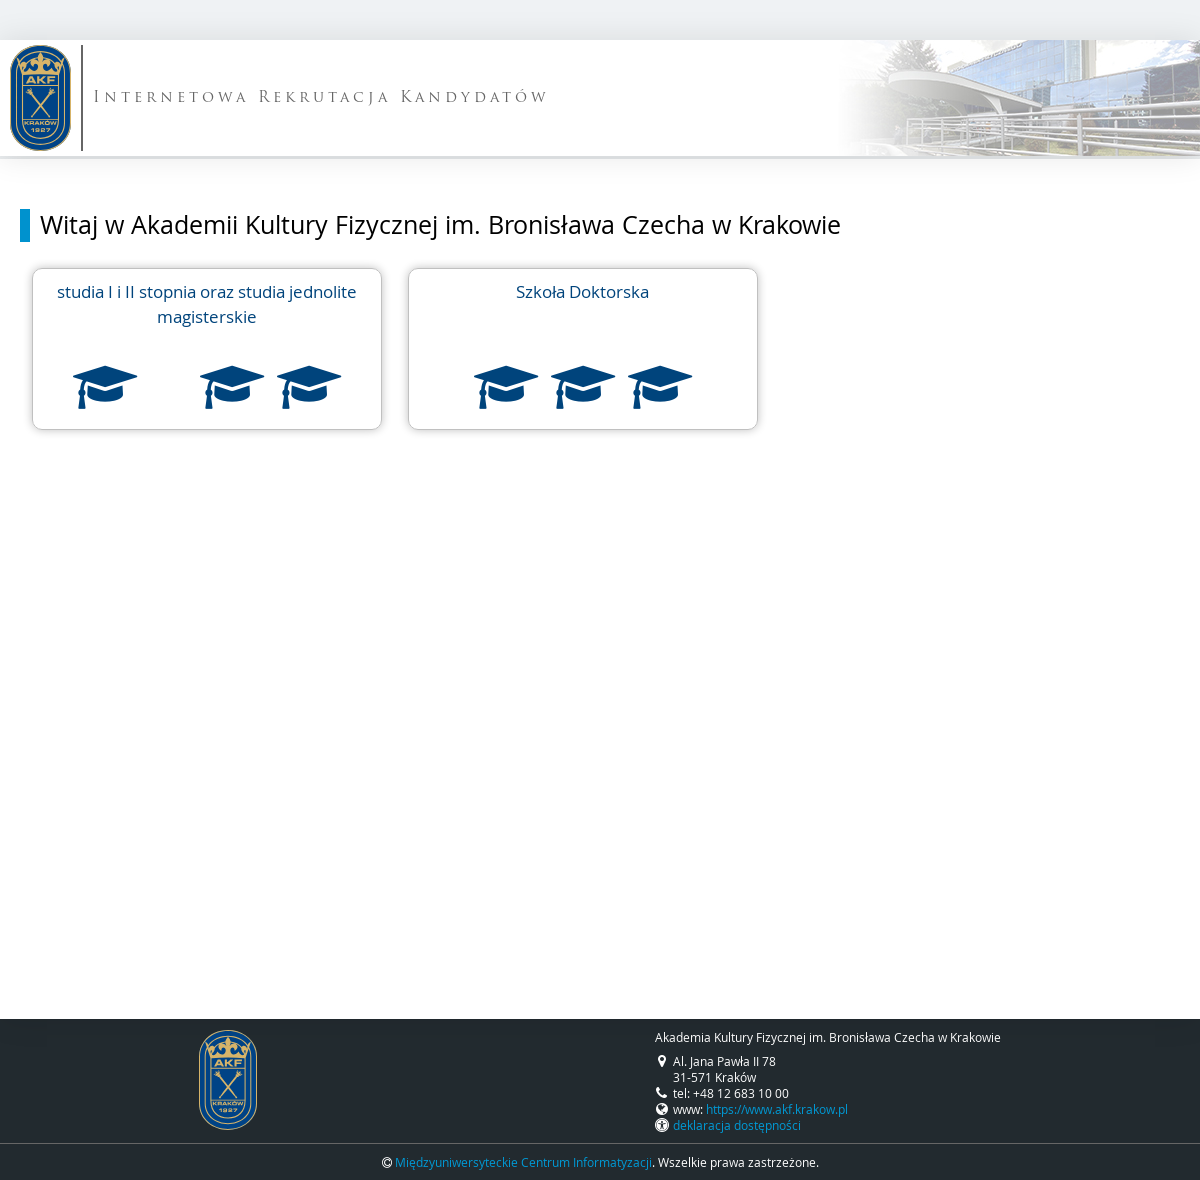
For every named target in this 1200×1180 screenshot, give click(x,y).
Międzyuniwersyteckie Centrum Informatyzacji (523, 1162)
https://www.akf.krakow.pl (777, 1109)
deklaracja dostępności (737, 1125)
